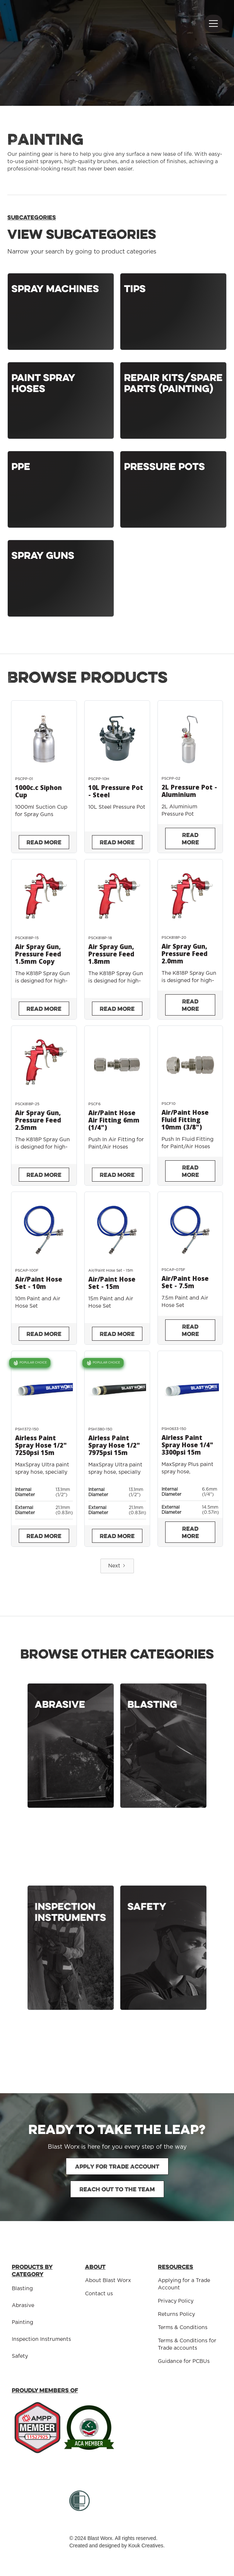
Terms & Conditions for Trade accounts (187, 2344)
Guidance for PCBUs (184, 2361)
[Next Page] (117, 1566)
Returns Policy (176, 2314)
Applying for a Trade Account (184, 2284)
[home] (52, 11)
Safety (20, 2356)
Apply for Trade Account (117, 2166)
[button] (212, 23)
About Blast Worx (108, 2280)
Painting (22, 2322)
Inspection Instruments (41, 2339)
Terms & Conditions (183, 2327)
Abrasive (23, 2305)
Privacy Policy (176, 2301)
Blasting (22, 2288)
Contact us (99, 2293)
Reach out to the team (117, 2189)
